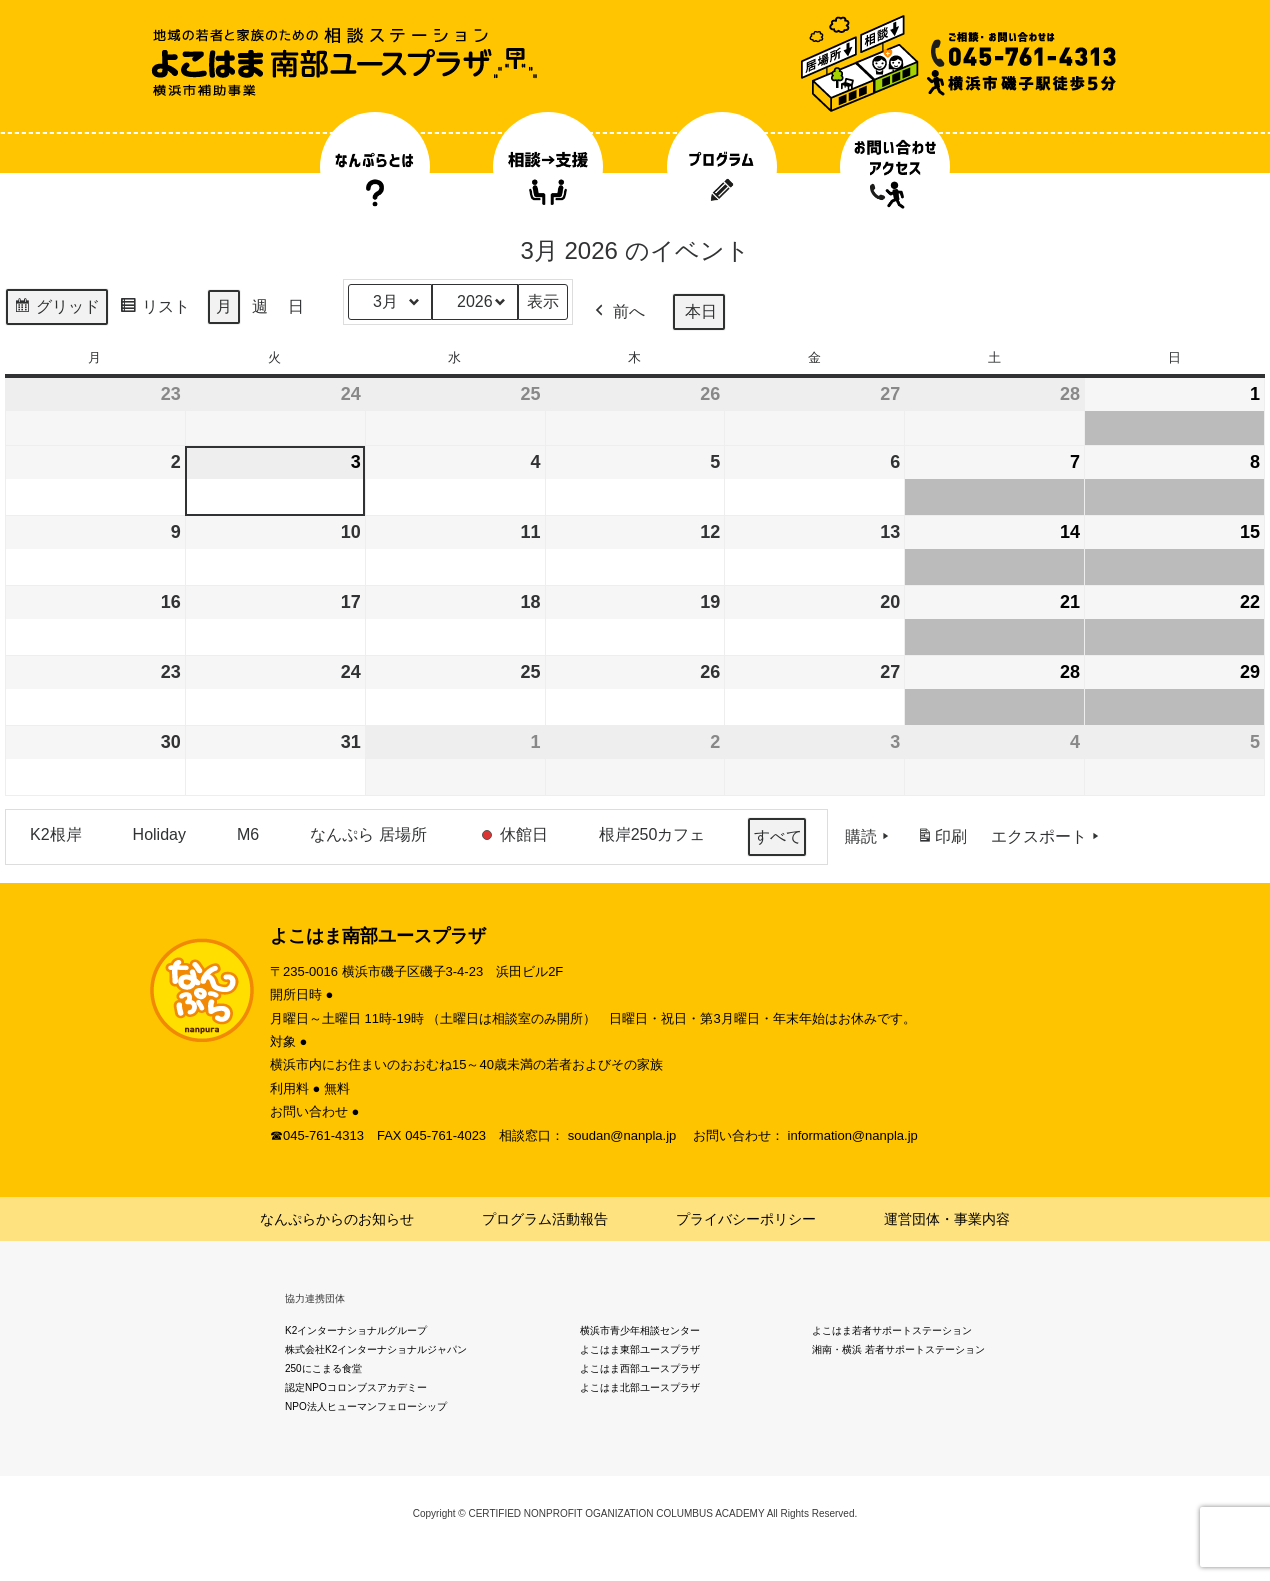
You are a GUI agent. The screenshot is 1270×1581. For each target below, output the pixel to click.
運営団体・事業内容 (947, 1219)
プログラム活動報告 (545, 1219)
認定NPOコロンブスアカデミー (356, 1387)
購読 (869, 837)
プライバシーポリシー (746, 1219)
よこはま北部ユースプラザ (640, 1387)
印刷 (941, 840)
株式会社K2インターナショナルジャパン (376, 1349)
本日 (701, 311)
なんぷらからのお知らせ (337, 1219)
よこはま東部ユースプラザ (640, 1349)
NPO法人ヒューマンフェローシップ (366, 1406)
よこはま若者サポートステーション (892, 1330)
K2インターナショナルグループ (356, 1330)
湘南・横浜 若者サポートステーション (898, 1349)
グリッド (56, 309)
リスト (154, 309)
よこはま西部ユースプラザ (640, 1368)
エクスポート (1047, 837)
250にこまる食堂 (323, 1368)
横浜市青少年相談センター (640, 1330)
